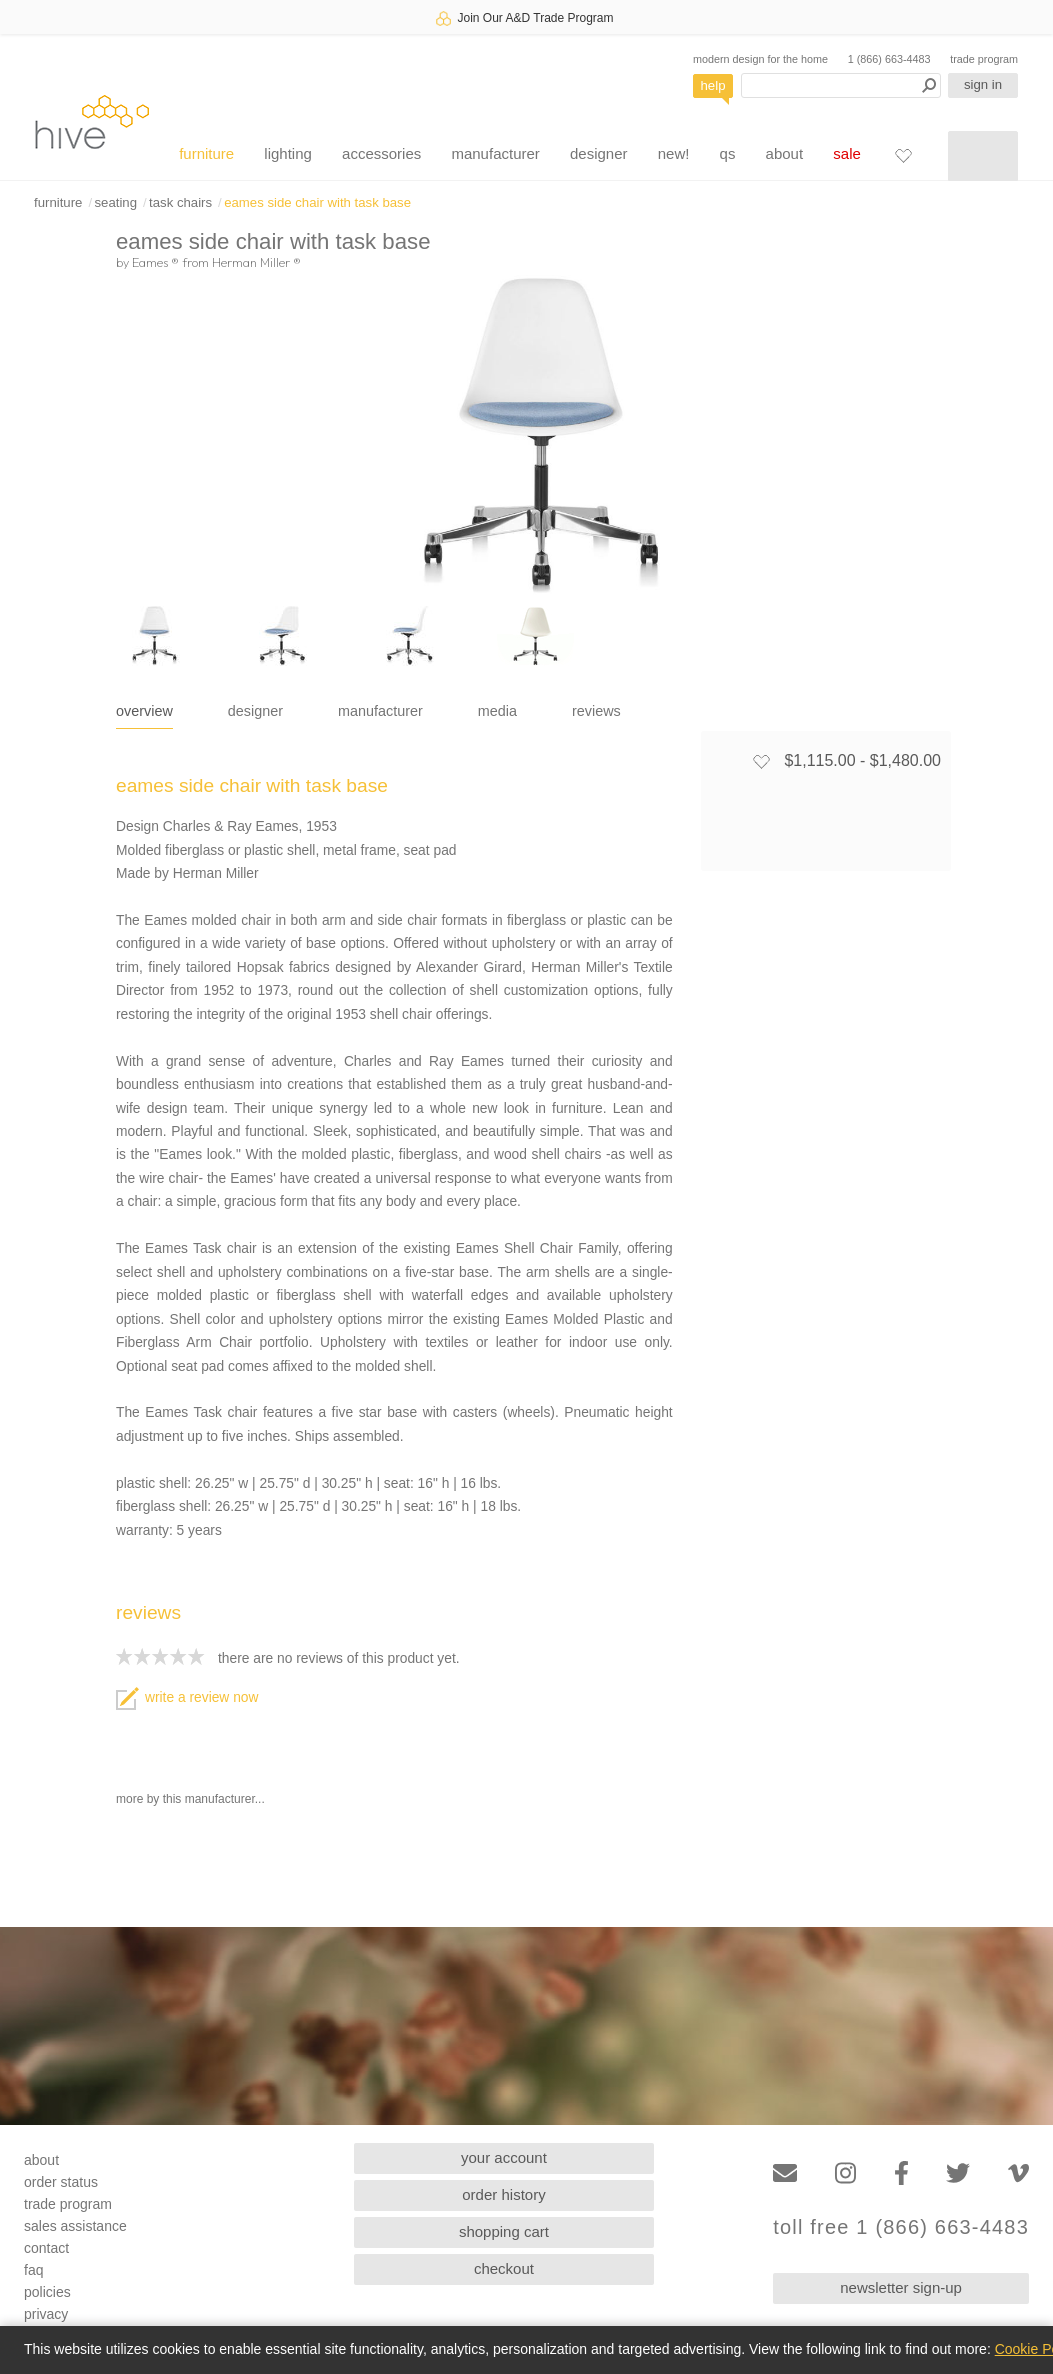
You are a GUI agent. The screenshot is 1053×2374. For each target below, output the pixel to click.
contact (46, 2248)
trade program (984, 59)
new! (674, 153)
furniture (206, 153)
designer (599, 153)
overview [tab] (144, 711)
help (713, 85)
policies (47, 2292)
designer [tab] (255, 711)
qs (728, 153)
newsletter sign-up (901, 2287)
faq (33, 2270)
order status (61, 2182)
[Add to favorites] (761, 761)
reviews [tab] (596, 711)
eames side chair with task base (317, 202)
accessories (381, 153)
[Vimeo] (1018, 2173)
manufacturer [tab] (380, 711)
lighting (288, 153)
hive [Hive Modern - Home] (92, 121)
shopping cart (504, 2231)
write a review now (187, 1697)
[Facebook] (901, 2173)
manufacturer (495, 153)
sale (847, 153)
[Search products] (841, 85)
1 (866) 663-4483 (889, 59)
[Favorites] (903, 155)
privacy (46, 2314)
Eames (155, 262)
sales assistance (75, 2226)
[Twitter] (958, 2173)
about (785, 153)
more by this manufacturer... (190, 1799)
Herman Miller (256, 262)
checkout (504, 2268)
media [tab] (497, 711)
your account (504, 2157)
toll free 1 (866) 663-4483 (901, 2227)
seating (115, 202)
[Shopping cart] (983, 156)
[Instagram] (845, 2173)
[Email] (785, 2173)
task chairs (180, 202)
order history (503, 2194)
